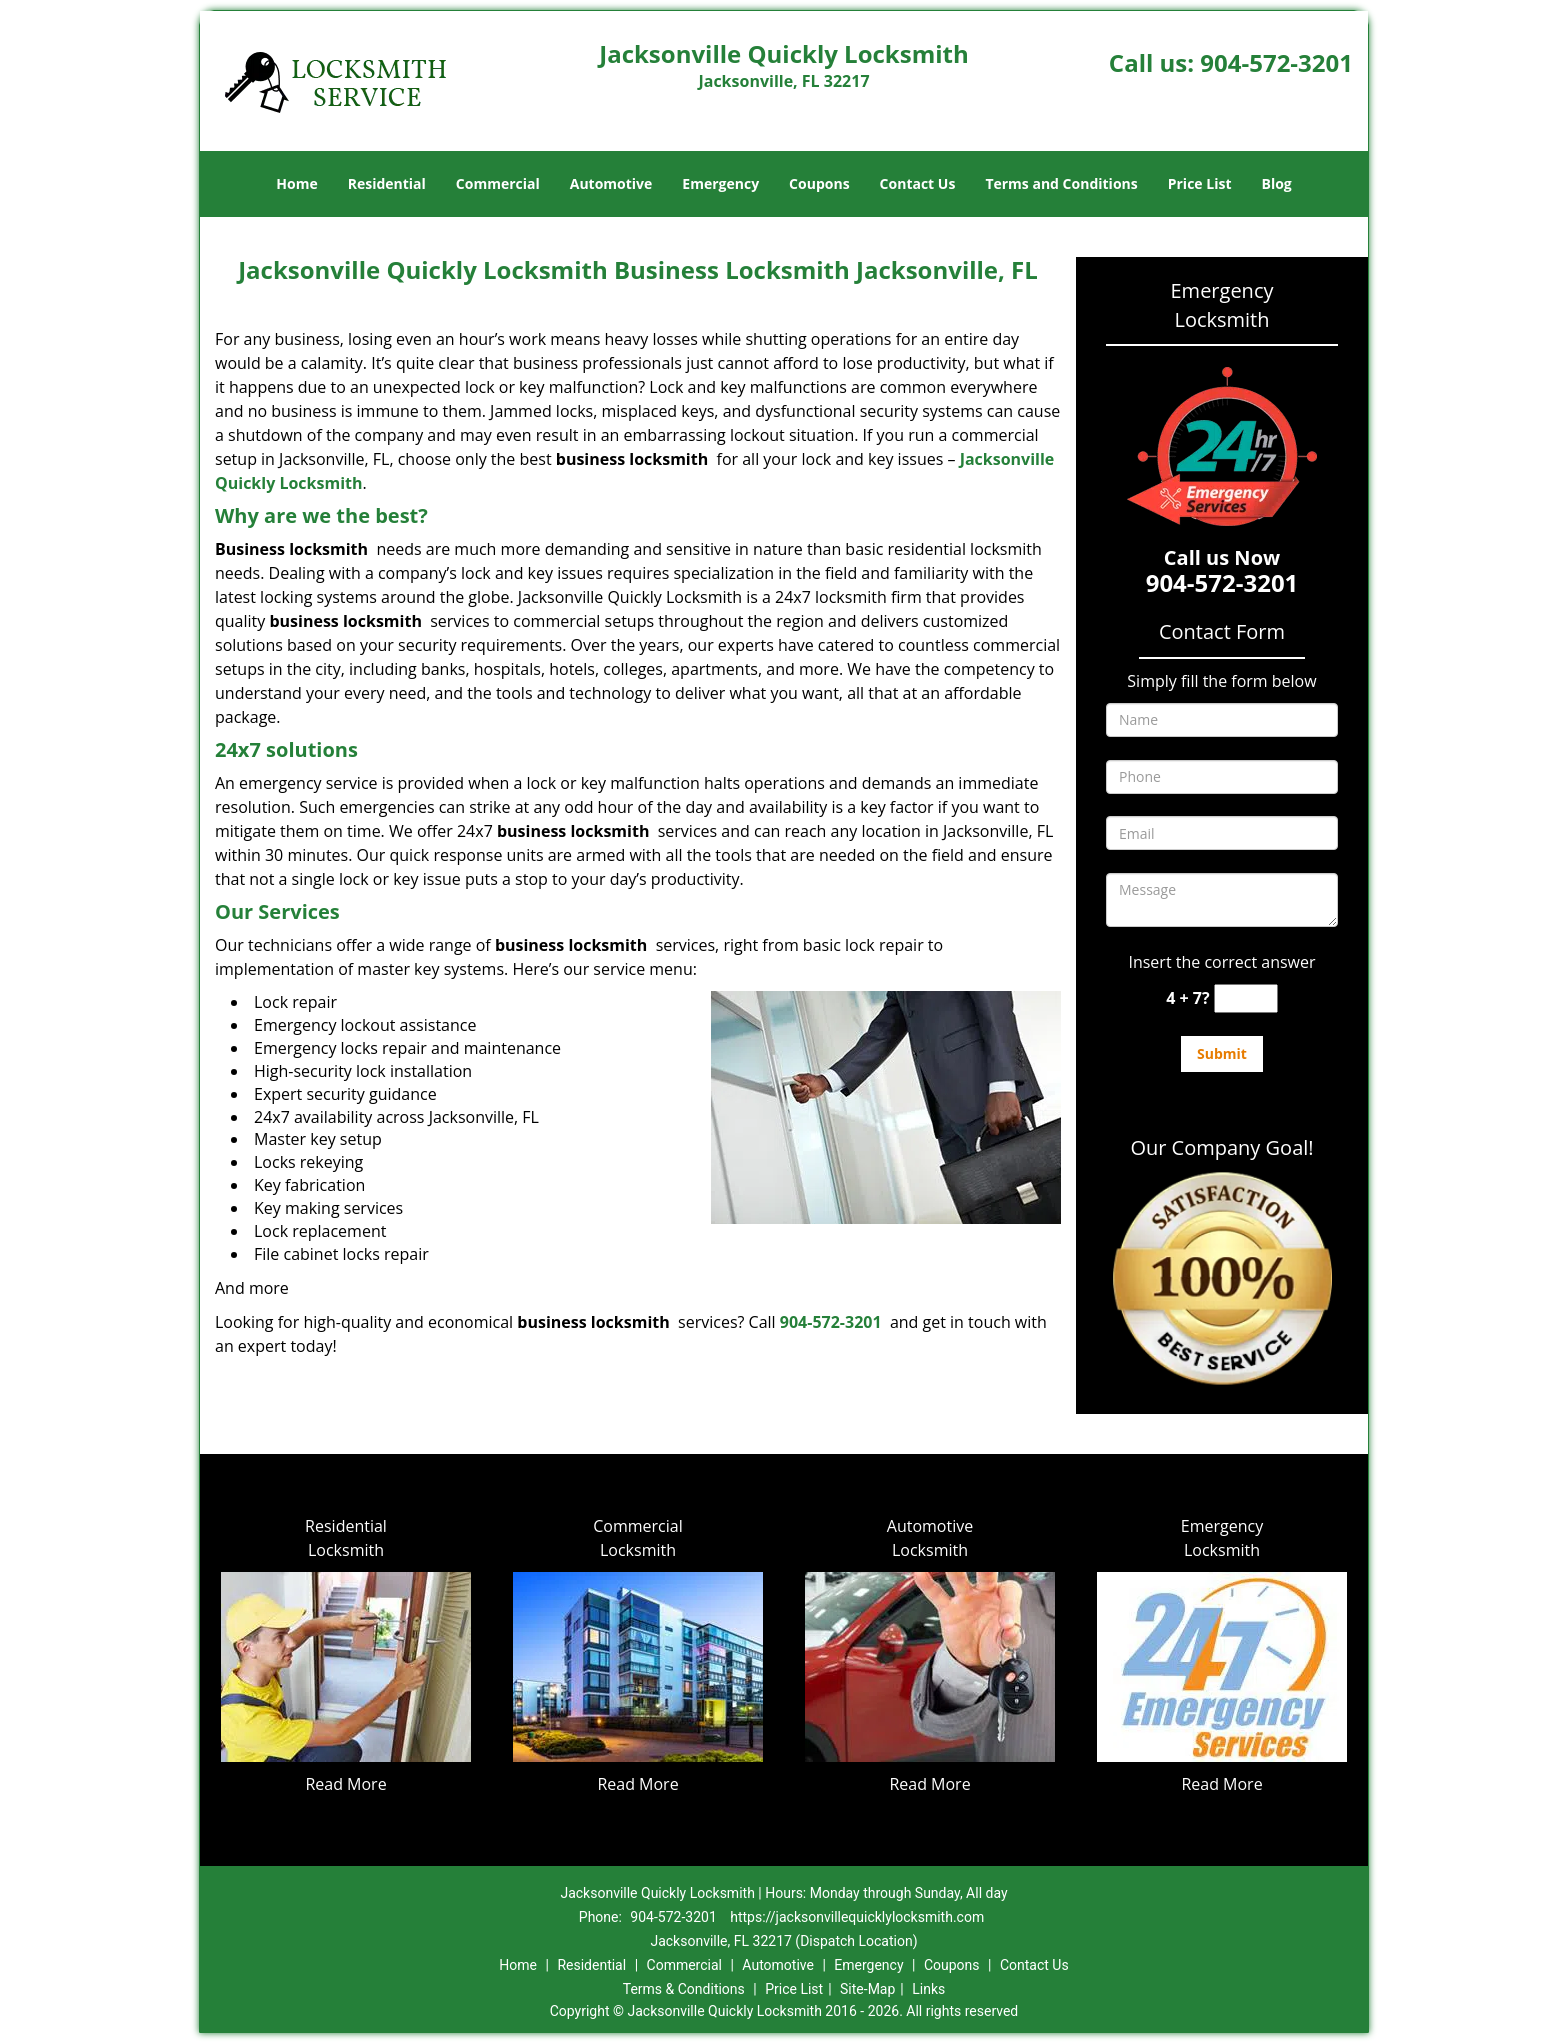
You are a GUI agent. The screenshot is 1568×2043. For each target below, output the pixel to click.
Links (928, 1989)
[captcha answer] (1246, 998)
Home (296, 183)
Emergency (720, 183)
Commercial (498, 183)
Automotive (611, 183)
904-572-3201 (1276, 62)
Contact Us (918, 183)
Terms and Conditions (1061, 183)
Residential (387, 183)
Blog (1276, 183)
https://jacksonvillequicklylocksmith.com (857, 1917)
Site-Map (867, 1989)
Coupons (819, 183)
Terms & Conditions (684, 1989)
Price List (1200, 183)
